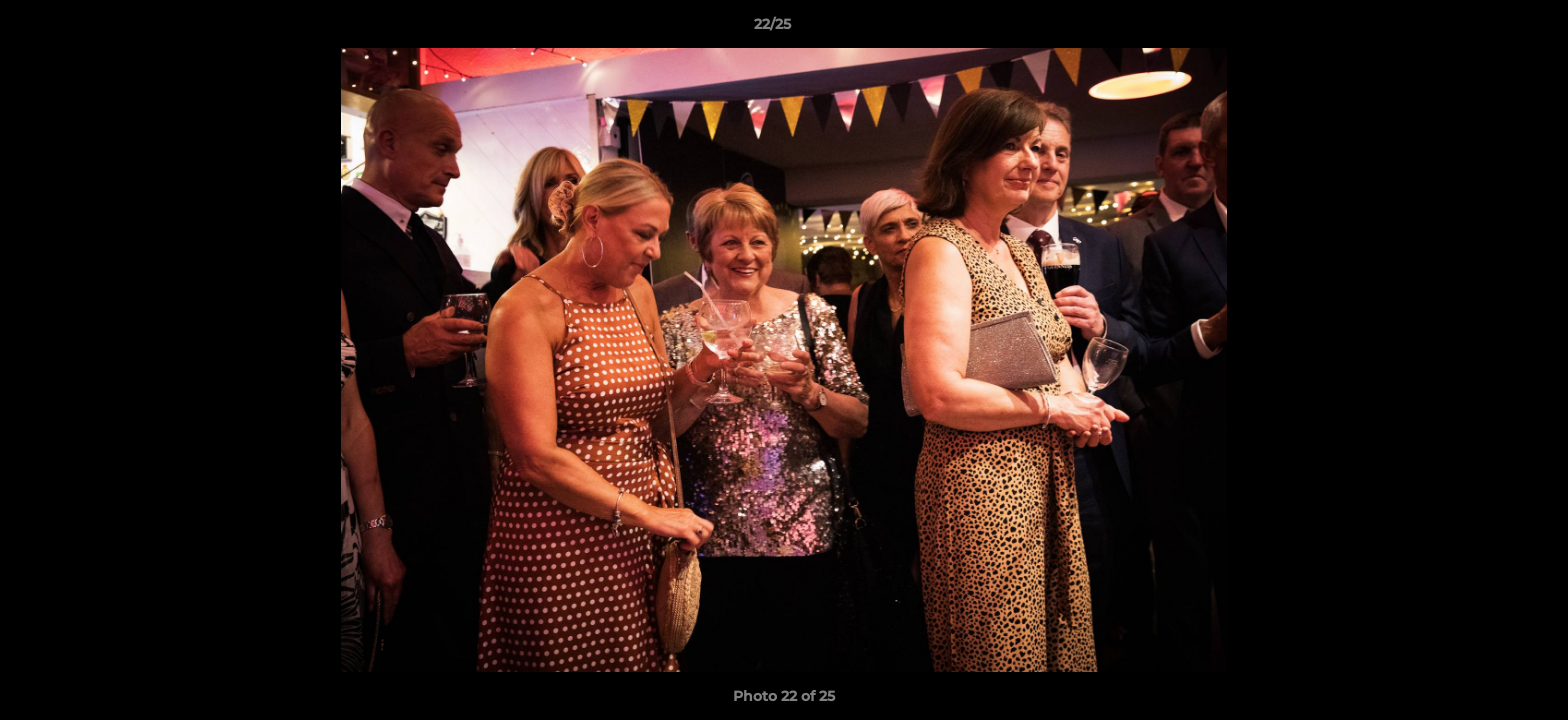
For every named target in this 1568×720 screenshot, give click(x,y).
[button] (1484, 29)
